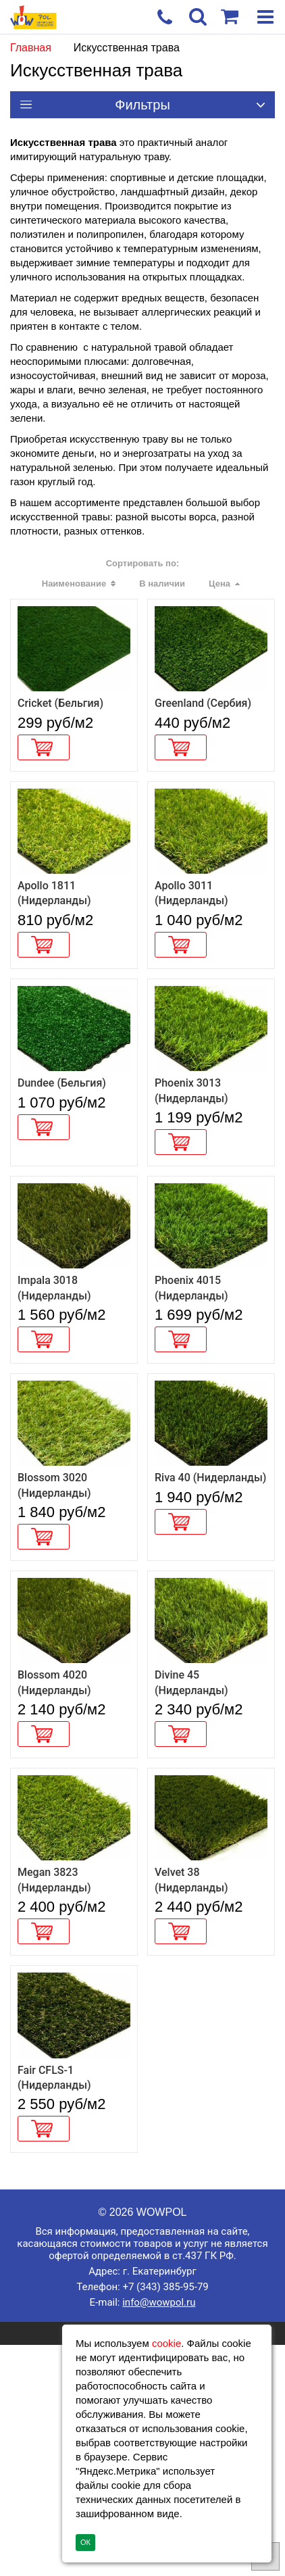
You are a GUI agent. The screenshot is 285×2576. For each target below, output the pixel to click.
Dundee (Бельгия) (62, 1165)
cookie (166, 2343)
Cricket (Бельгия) (60, 730)
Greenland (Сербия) (203, 730)
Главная (30, 47)
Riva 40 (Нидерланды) (210, 1615)
